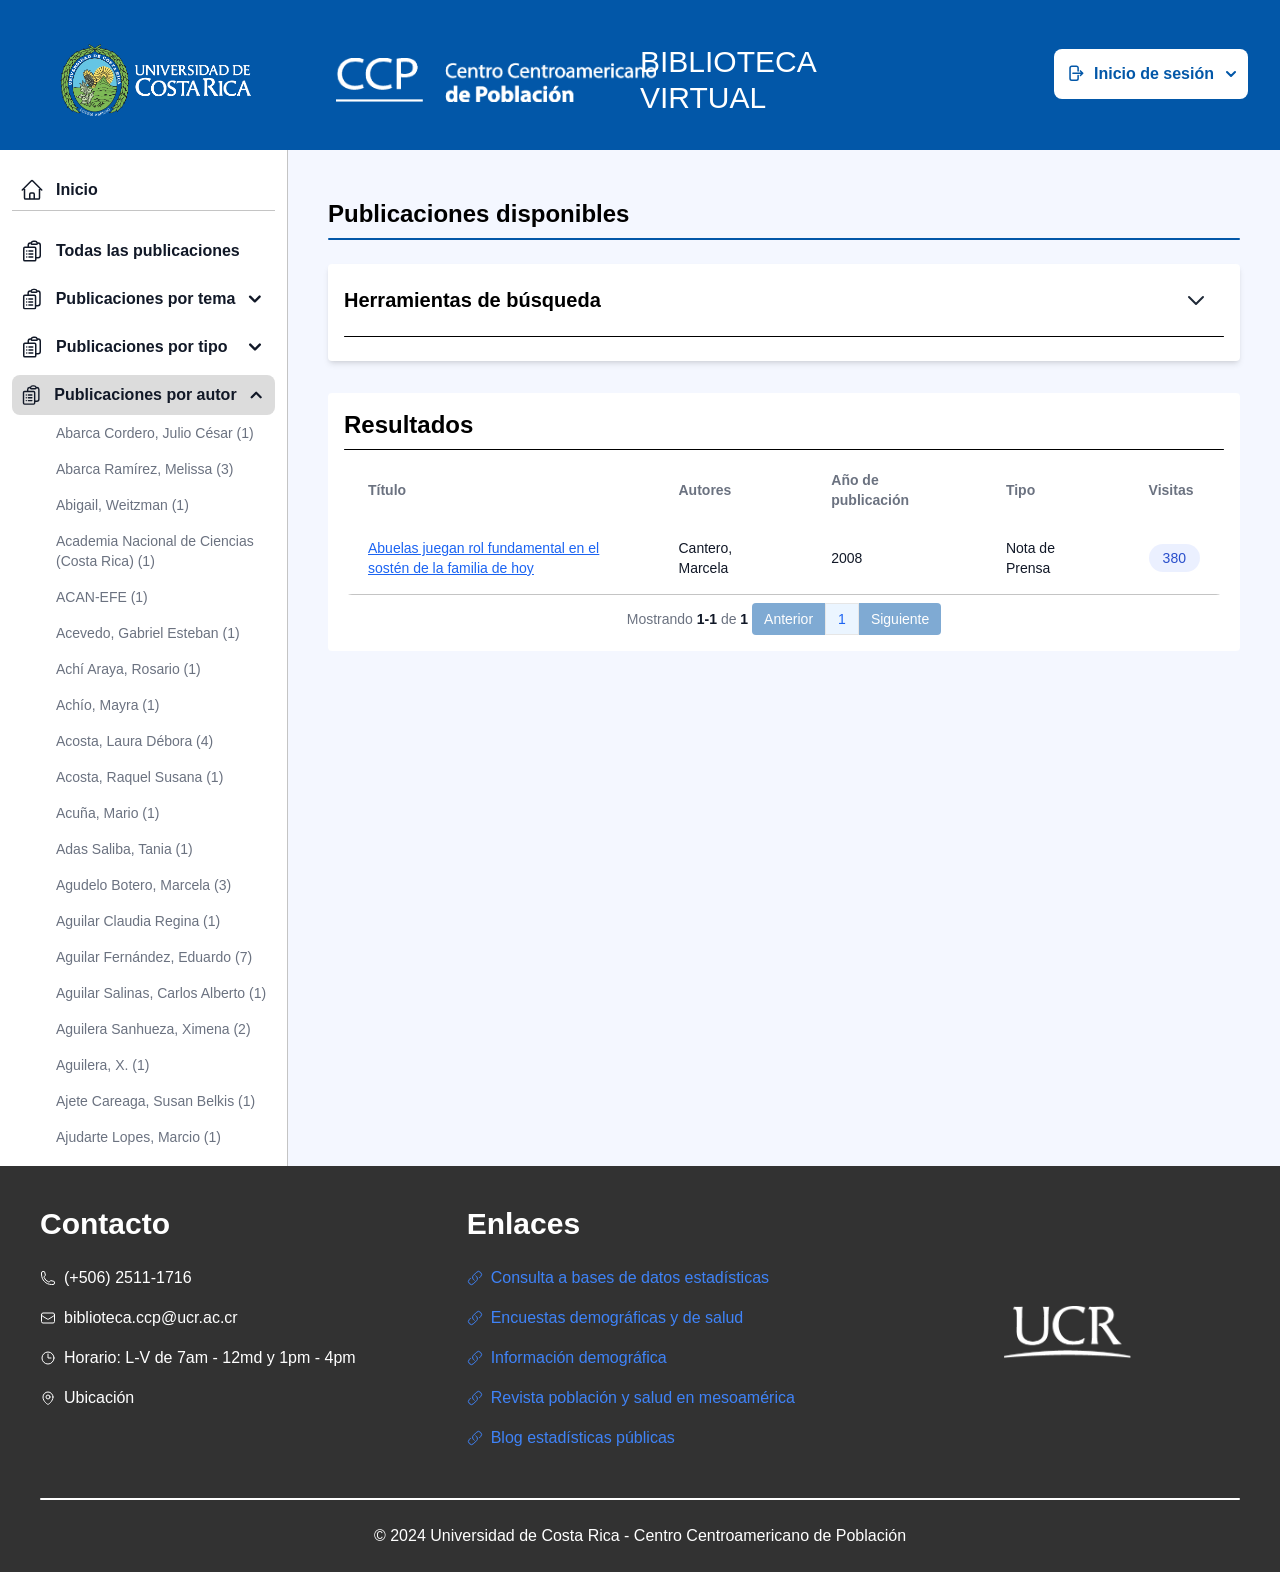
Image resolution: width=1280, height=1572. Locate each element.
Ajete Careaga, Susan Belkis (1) (155, 1101)
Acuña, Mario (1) (107, 813)
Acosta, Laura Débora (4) (134, 741)
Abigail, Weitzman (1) (122, 505)
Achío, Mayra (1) (107, 705)
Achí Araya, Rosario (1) (128, 669)
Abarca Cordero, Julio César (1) (155, 433)
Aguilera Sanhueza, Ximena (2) (153, 1029)
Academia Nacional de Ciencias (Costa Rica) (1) (155, 551)
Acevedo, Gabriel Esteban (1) (148, 633)
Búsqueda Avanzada (862, 404)
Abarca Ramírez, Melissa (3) (144, 469)
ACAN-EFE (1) (102, 597)
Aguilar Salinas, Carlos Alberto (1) (161, 993)
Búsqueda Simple (694, 404)
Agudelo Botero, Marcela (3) (143, 885)
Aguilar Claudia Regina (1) (138, 921)
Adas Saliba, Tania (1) (124, 849)
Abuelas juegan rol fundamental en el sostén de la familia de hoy (483, 704)
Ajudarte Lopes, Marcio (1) (138, 1137)
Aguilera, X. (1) (102, 1065)
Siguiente (900, 765)
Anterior (788, 765)
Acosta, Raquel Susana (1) (139, 777)
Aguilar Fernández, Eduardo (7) (154, 957)
